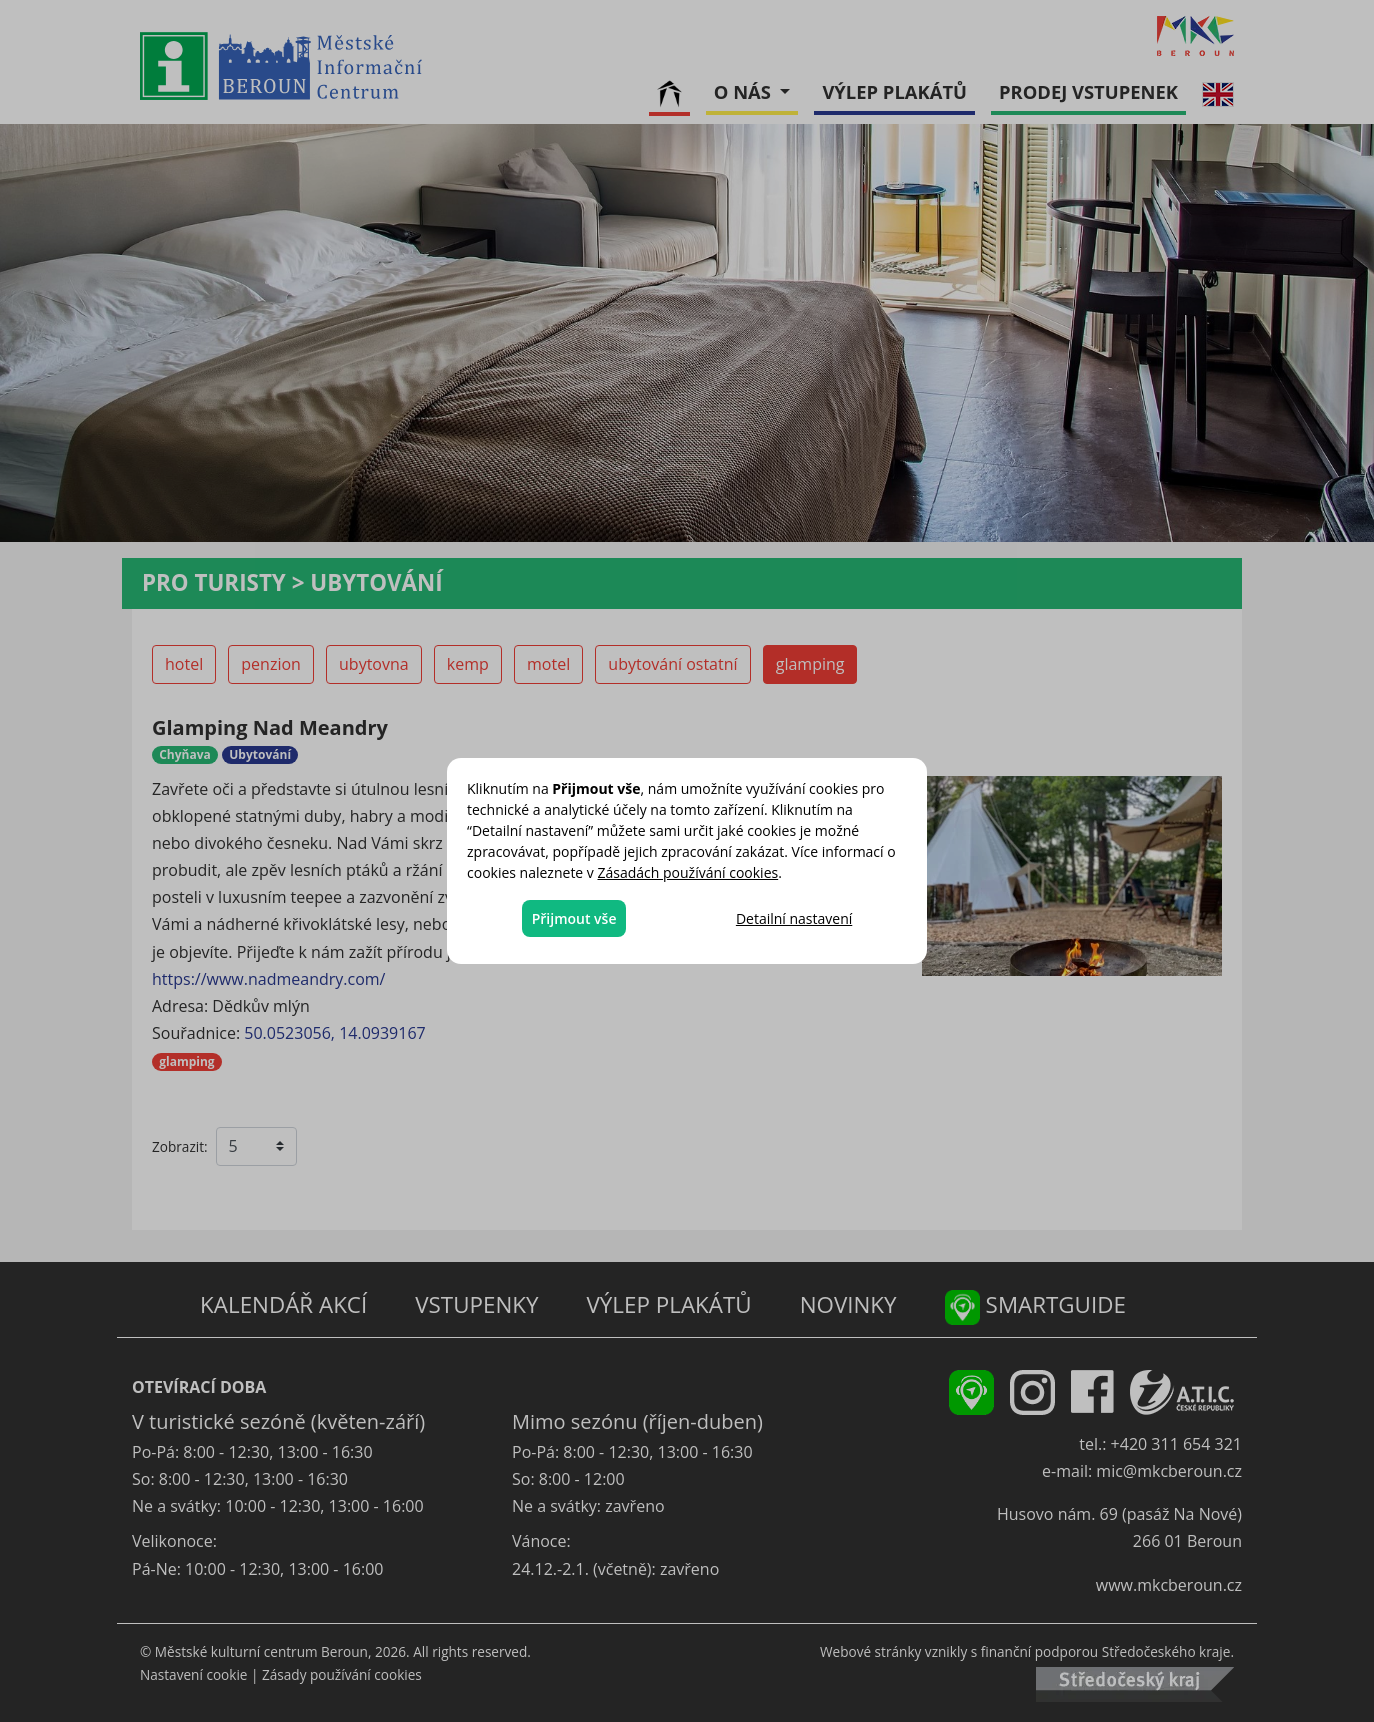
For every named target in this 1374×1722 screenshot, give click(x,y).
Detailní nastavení (794, 918)
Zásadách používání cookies (688, 872)
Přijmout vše (574, 918)
